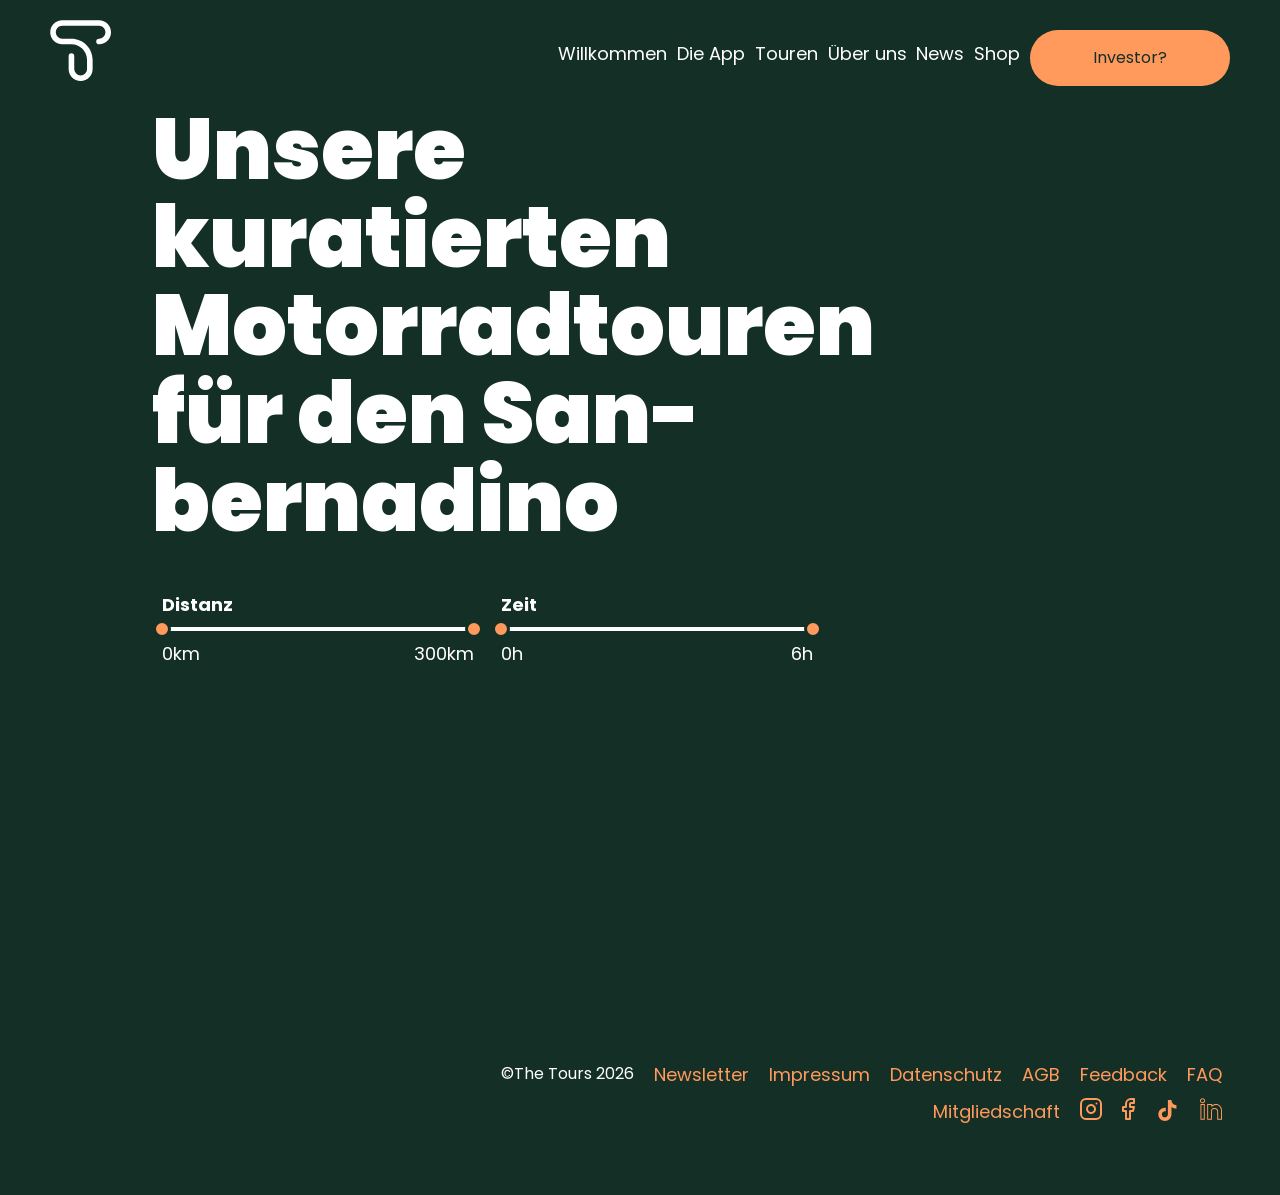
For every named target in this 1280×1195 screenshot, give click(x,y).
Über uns (867, 53)
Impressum (819, 1074)
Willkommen (612, 53)
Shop (997, 53)
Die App (711, 53)
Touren (786, 53)
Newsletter (701, 1074)
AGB (1041, 1074)
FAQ (1204, 1074)
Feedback (1123, 1074)
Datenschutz (946, 1074)
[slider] (162, 629)
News (940, 53)
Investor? (1130, 57)
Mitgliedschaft (996, 1111)
